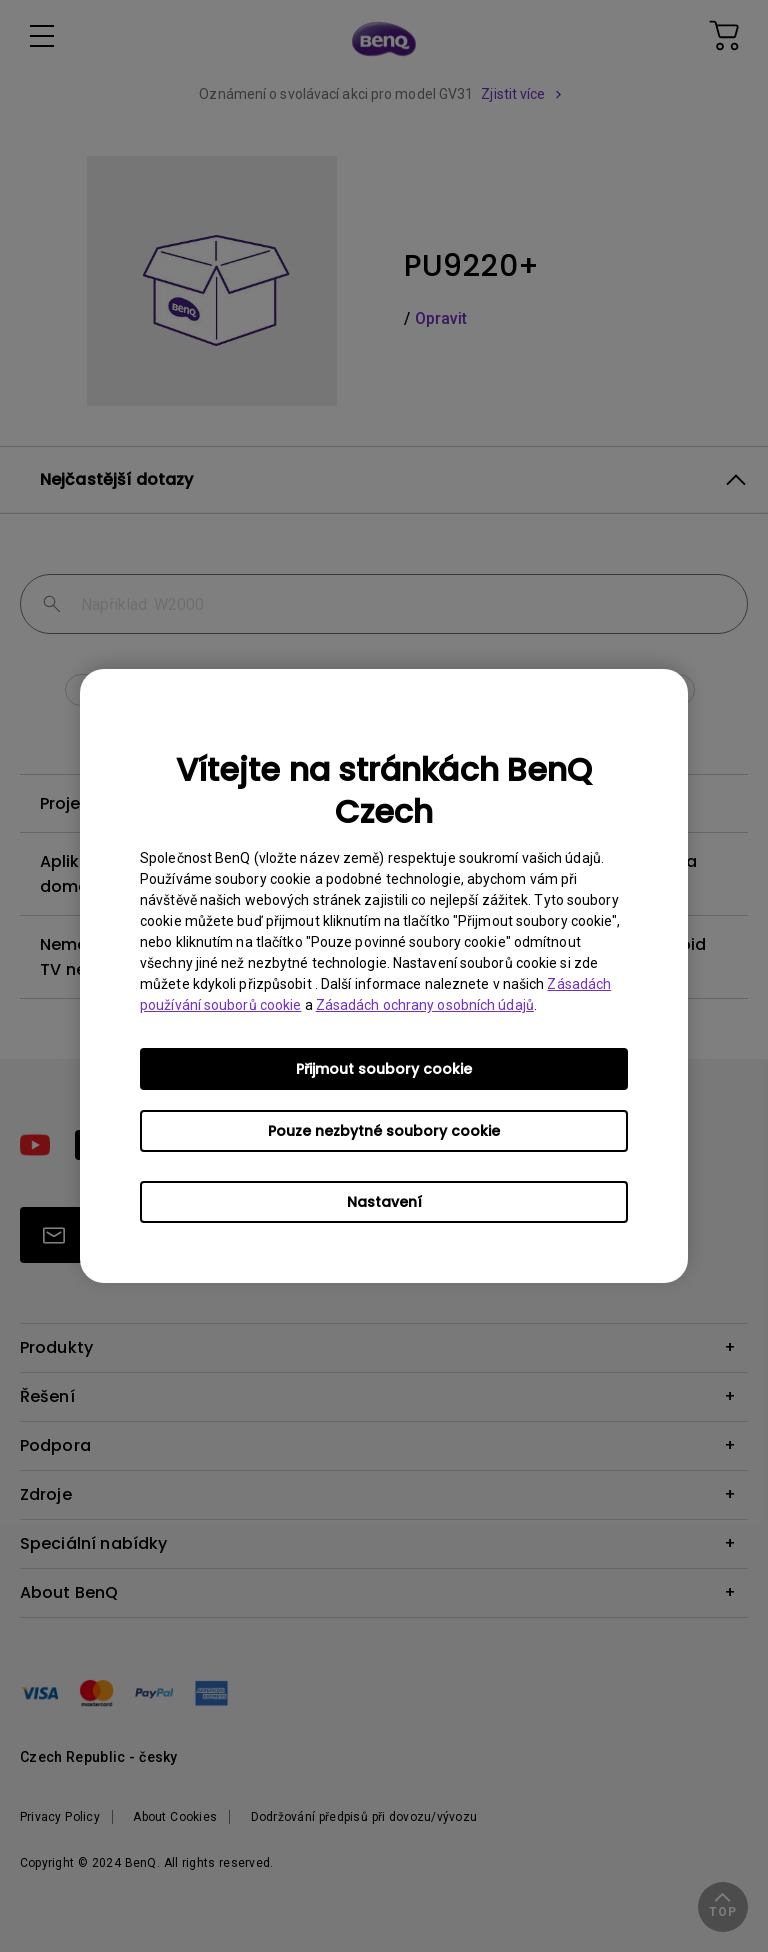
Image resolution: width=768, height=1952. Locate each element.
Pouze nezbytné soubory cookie (384, 1131)
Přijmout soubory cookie (384, 1069)
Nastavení (384, 1202)
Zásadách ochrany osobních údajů (425, 1005)
